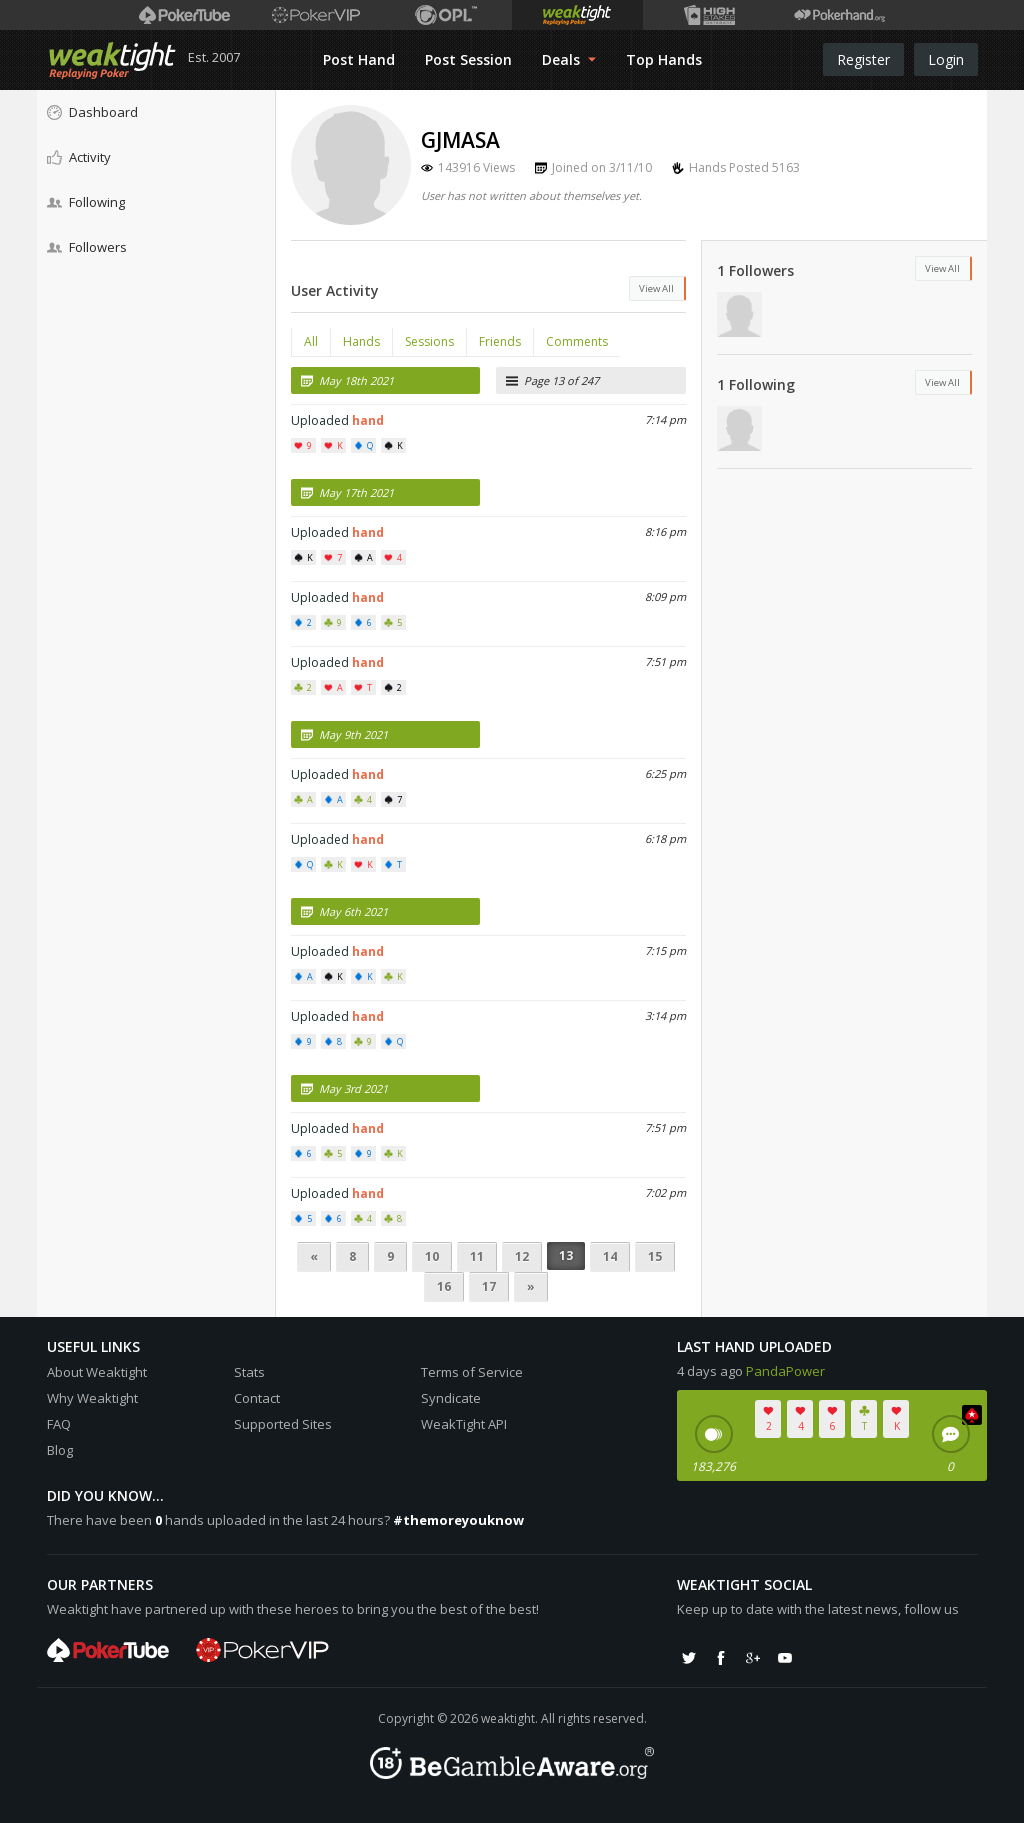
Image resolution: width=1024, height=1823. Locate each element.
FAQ (59, 1424)
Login (946, 59)
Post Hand (359, 59)
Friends (500, 341)
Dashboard (92, 112)
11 (477, 1256)
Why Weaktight (92, 1398)
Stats (249, 1372)
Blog (60, 1450)
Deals (569, 59)
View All (656, 288)
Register (863, 59)
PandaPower (785, 1371)
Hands (361, 341)
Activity (79, 157)
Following (86, 202)
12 (522, 1256)
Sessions (429, 341)
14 (610, 1256)
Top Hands (664, 59)
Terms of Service (472, 1372)
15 (655, 1256)
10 (432, 1256)
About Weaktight (97, 1372)
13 (566, 1255)
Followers (87, 247)
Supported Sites (283, 1424)
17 (489, 1286)
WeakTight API (464, 1424)
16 (444, 1286)
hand (368, 420)
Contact (257, 1398)
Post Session (468, 59)
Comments (577, 341)
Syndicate (451, 1398)
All (311, 341)
